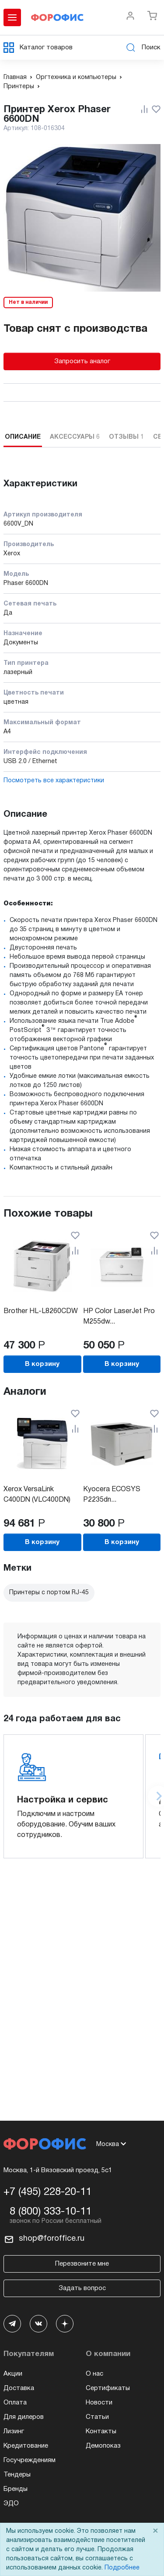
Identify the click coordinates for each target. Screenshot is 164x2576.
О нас (94, 2374)
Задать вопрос (82, 2288)
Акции (12, 2374)
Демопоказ (103, 2446)
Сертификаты (108, 2388)
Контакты (101, 2431)
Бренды (15, 2489)
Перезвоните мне (82, 2264)
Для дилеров (23, 2417)
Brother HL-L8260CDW (40, 1311)
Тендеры (17, 2475)
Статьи (97, 2417)
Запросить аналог (82, 361)
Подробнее (122, 2568)
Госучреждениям (29, 2460)
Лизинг (13, 2431)
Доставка (18, 2388)
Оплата (15, 2403)
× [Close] (155, 2531)
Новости (99, 2403)
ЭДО (11, 2503)
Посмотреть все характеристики (53, 781)
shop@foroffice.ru (51, 2238)
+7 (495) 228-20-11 (47, 2192)
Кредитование (25, 2446)
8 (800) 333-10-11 (50, 2212)
